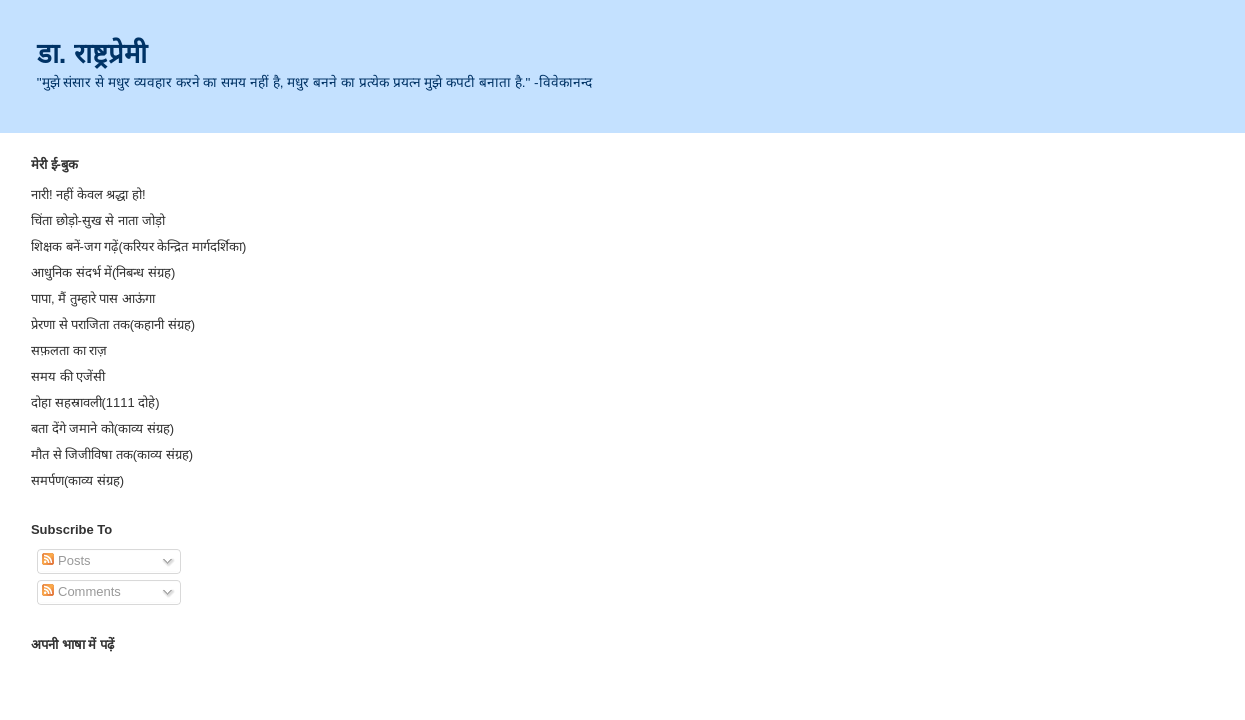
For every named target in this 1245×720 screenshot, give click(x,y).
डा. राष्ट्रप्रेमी (92, 53)
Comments (81, 591)
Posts (66, 560)
